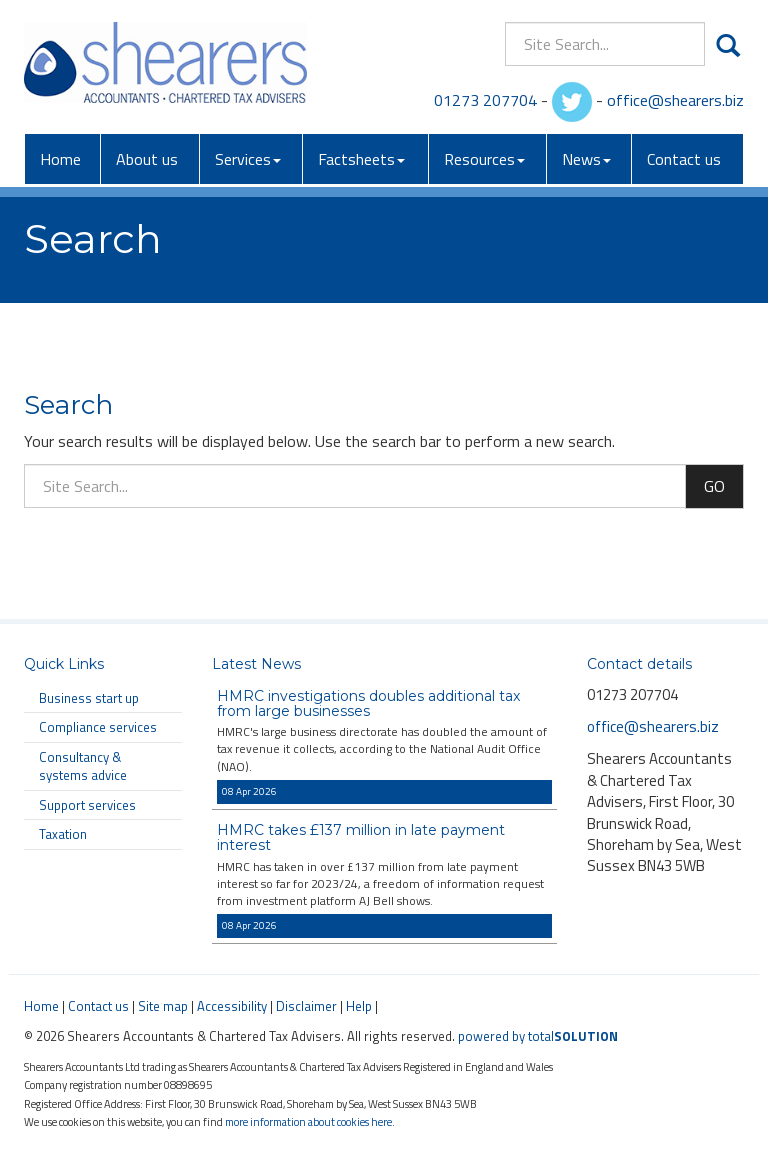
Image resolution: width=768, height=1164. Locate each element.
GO (714, 486)
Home (60, 159)
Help (359, 1006)
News (586, 159)
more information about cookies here (308, 1121)
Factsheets (361, 159)
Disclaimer (306, 1006)
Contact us (684, 159)
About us (147, 159)
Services (248, 159)
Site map (163, 1006)
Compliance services (98, 727)
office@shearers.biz (675, 100)
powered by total (538, 1036)
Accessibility (232, 1006)
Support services (87, 805)
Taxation (63, 834)
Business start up (89, 698)
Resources (484, 159)
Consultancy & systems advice (83, 766)
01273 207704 (485, 100)
